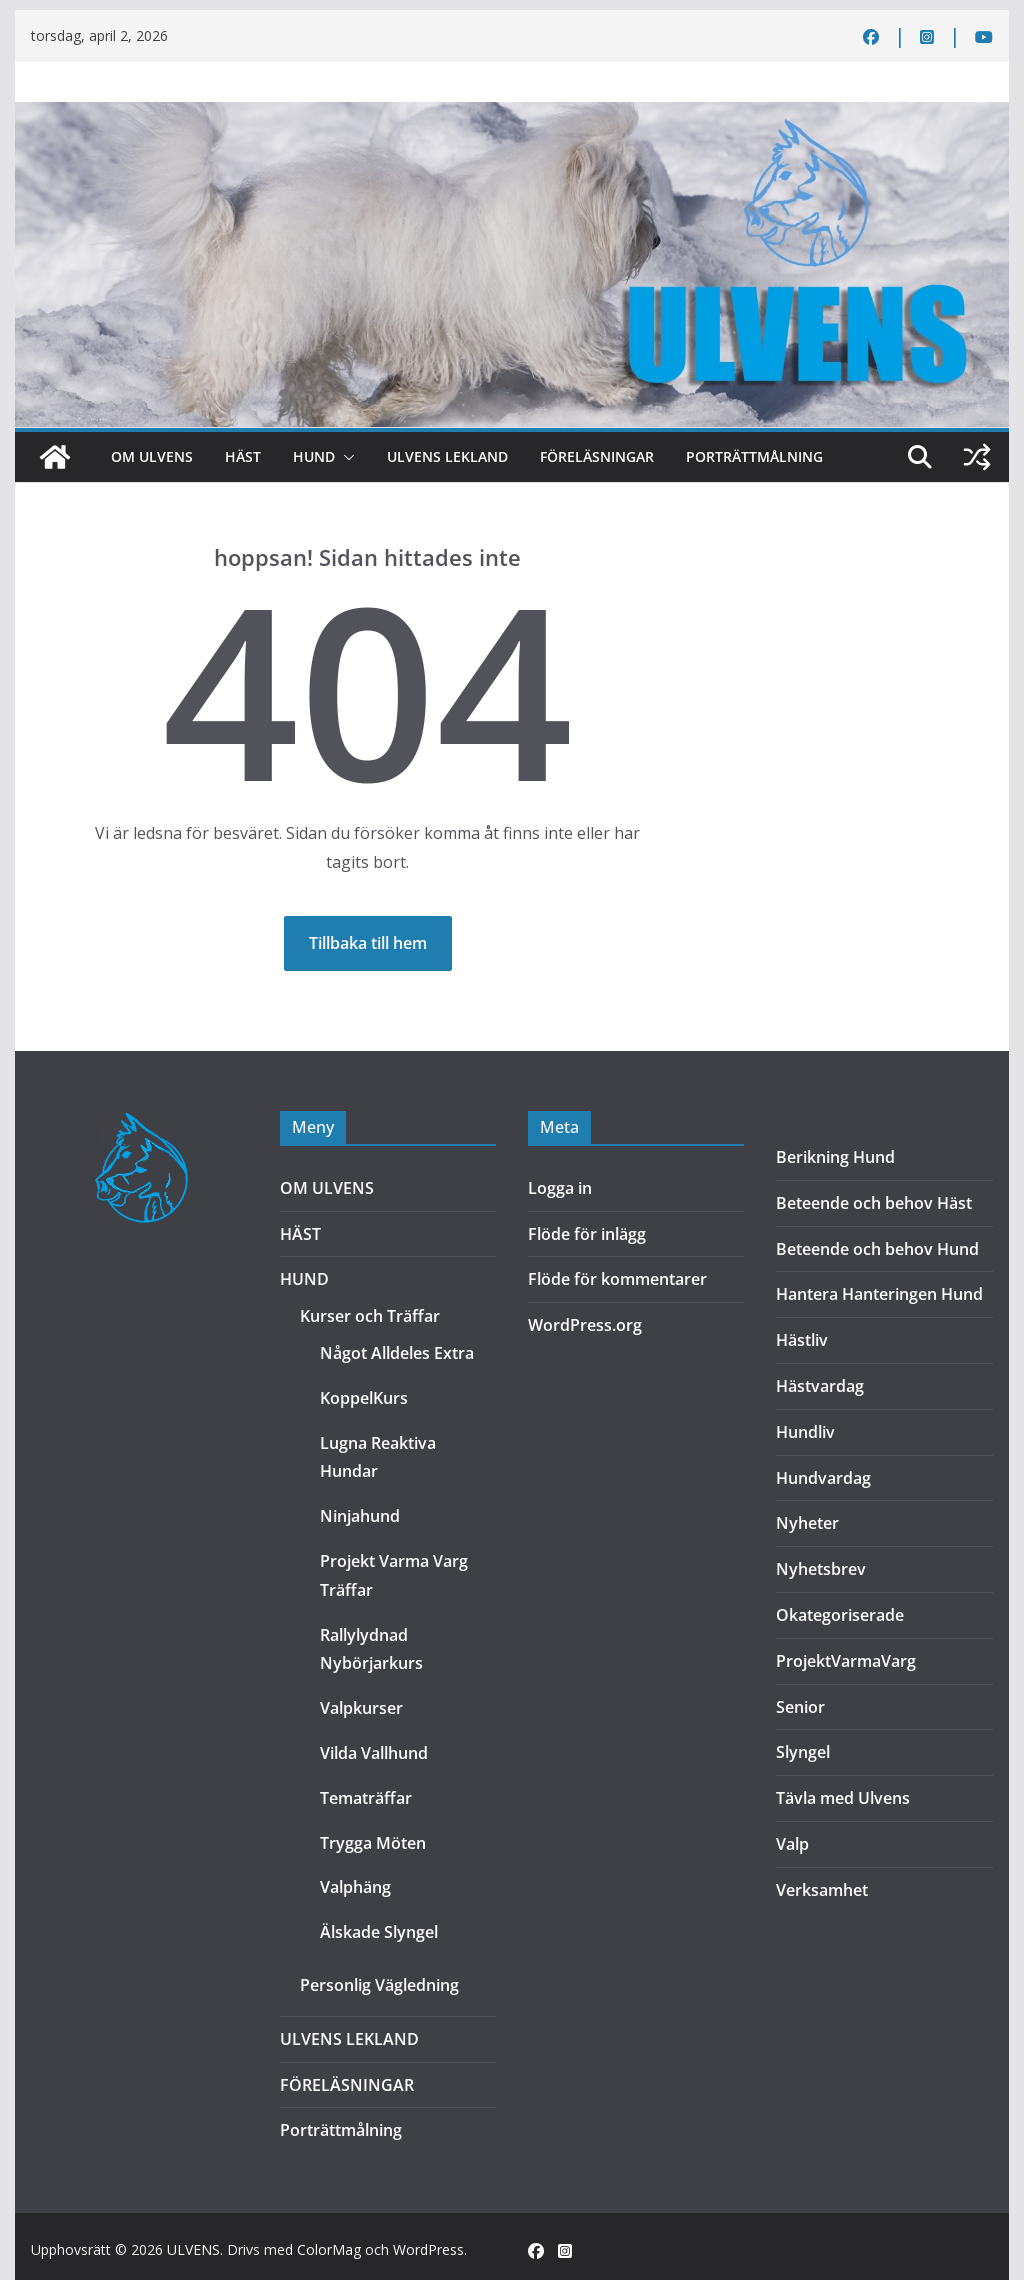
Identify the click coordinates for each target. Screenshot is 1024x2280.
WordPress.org (585, 1325)
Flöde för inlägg (587, 1234)
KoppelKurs (364, 1398)
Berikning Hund (835, 1157)
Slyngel (803, 1752)
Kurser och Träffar (370, 1316)
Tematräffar (366, 1798)
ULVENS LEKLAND (447, 456)
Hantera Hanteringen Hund (879, 1294)
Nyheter (807, 1523)
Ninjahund (360, 1516)
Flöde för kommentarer (617, 1279)
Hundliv (805, 1432)
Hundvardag (823, 1478)
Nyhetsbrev (821, 1569)
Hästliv (802, 1340)
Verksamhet (822, 1890)
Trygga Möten (373, 1843)
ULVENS (193, 2249)
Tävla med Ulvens (843, 1798)
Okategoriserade (840, 1615)
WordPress (428, 2249)
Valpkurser (361, 1708)
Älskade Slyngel (379, 1932)
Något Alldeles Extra (397, 1353)
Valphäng (355, 1887)
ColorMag (329, 2249)
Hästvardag (820, 1386)
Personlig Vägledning (379, 1985)
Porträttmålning (754, 456)
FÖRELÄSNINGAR (597, 456)
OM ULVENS (152, 456)
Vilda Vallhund (374, 1753)
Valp (792, 1844)
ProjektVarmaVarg (846, 1661)
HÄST (243, 456)
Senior (800, 1707)
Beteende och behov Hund (877, 1249)
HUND (314, 456)
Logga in (560, 1188)
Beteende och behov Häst (874, 1203)
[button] (345, 457)
